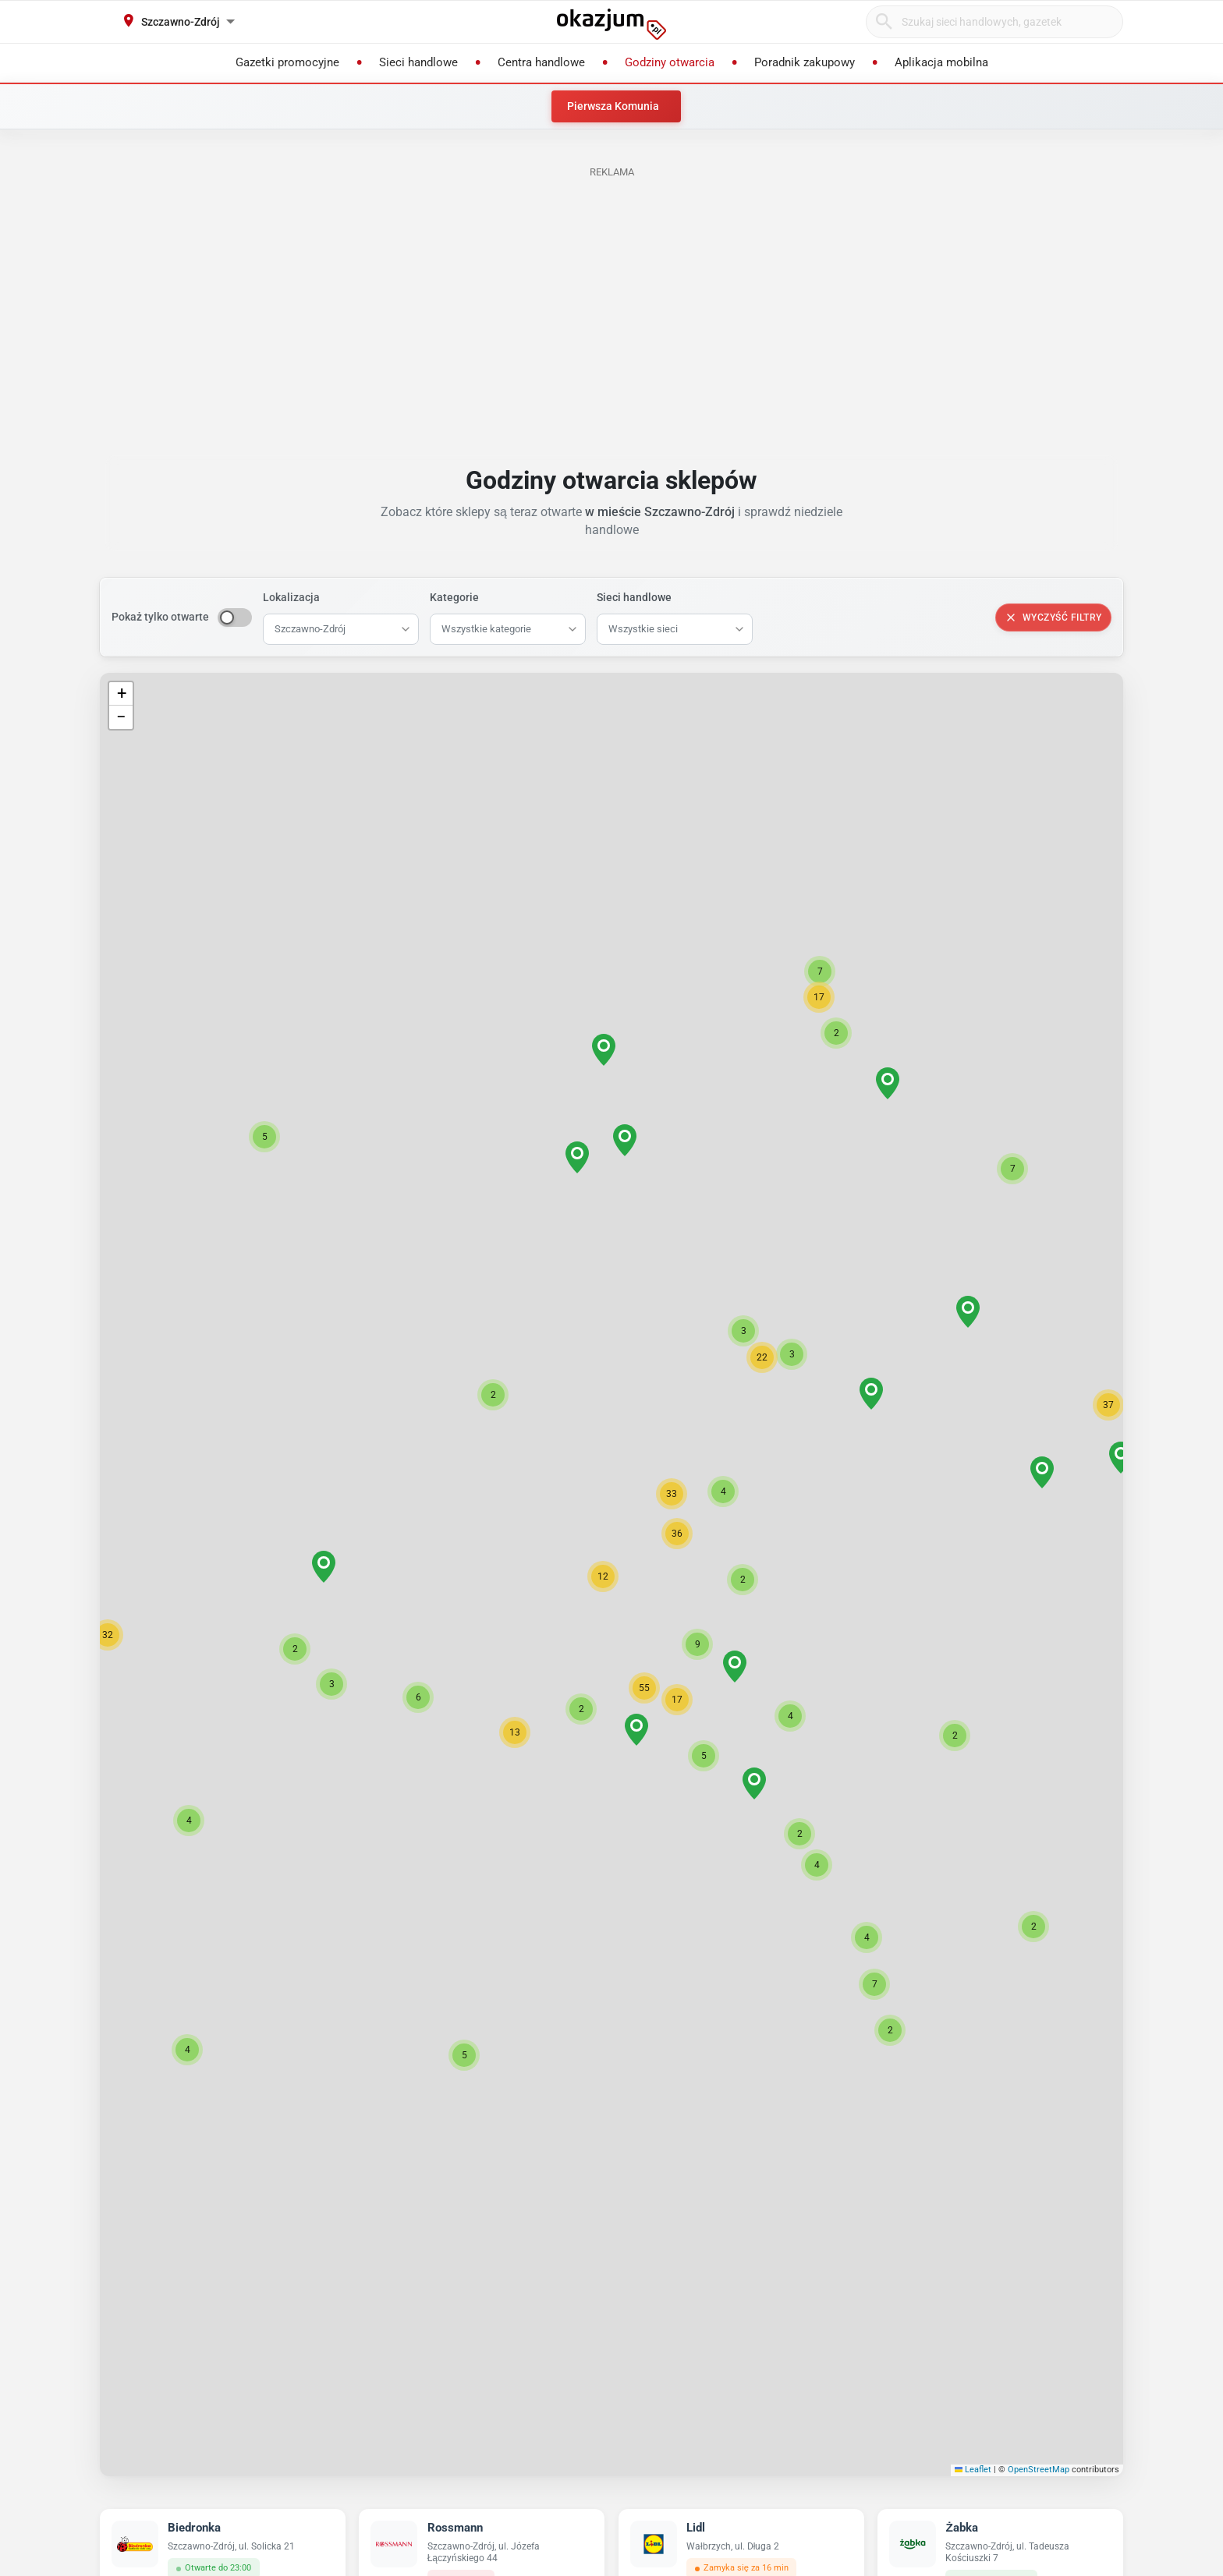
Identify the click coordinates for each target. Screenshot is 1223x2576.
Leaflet (973, 2470)
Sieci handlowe (634, 597)
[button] (603, 1576)
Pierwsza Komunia (613, 106)
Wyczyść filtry (1053, 617)
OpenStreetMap (1038, 2470)
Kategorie (454, 597)
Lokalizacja (291, 597)
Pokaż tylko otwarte (160, 616)
